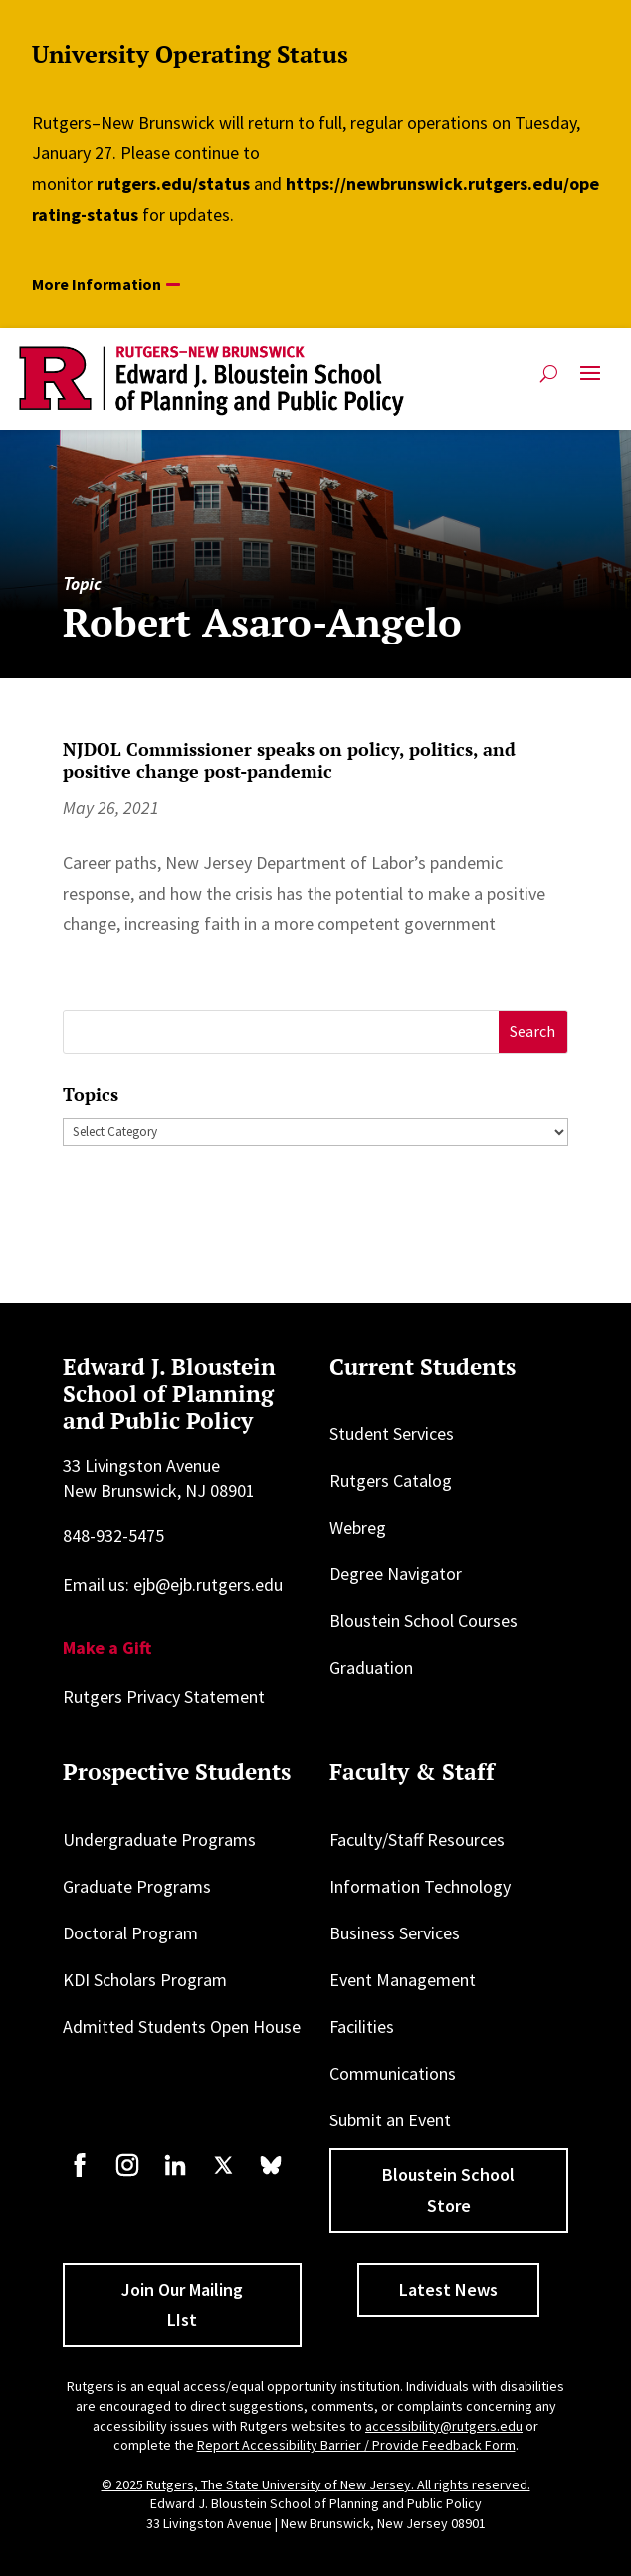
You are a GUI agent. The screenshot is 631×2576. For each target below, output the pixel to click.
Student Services (391, 1433)
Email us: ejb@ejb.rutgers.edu (173, 1584)
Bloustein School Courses (423, 1620)
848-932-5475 (113, 1535)
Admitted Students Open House (182, 2026)
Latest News (448, 2289)
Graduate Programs (137, 1886)
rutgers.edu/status (173, 183)
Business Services (394, 1933)
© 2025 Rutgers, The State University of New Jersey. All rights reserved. (316, 2484)
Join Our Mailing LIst (182, 2304)
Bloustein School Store (448, 2190)
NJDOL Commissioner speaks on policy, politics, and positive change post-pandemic (289, 760)
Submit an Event (390, 2120)
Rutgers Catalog (390, 1480)
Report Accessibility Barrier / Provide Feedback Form (356, 2445)
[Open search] (548, 373)
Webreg (357, 1527)
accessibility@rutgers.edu (444, 2426)
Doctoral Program (130, 1933)
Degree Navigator (395, 1574)
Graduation (371, 1667)
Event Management (402, 1979)
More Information (96, 284)
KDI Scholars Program (145, 1979)
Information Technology (420, 1886)
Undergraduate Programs (159, 1839)
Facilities (361, 2026)
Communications (392, 2073)
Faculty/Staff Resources (417, 1839)
